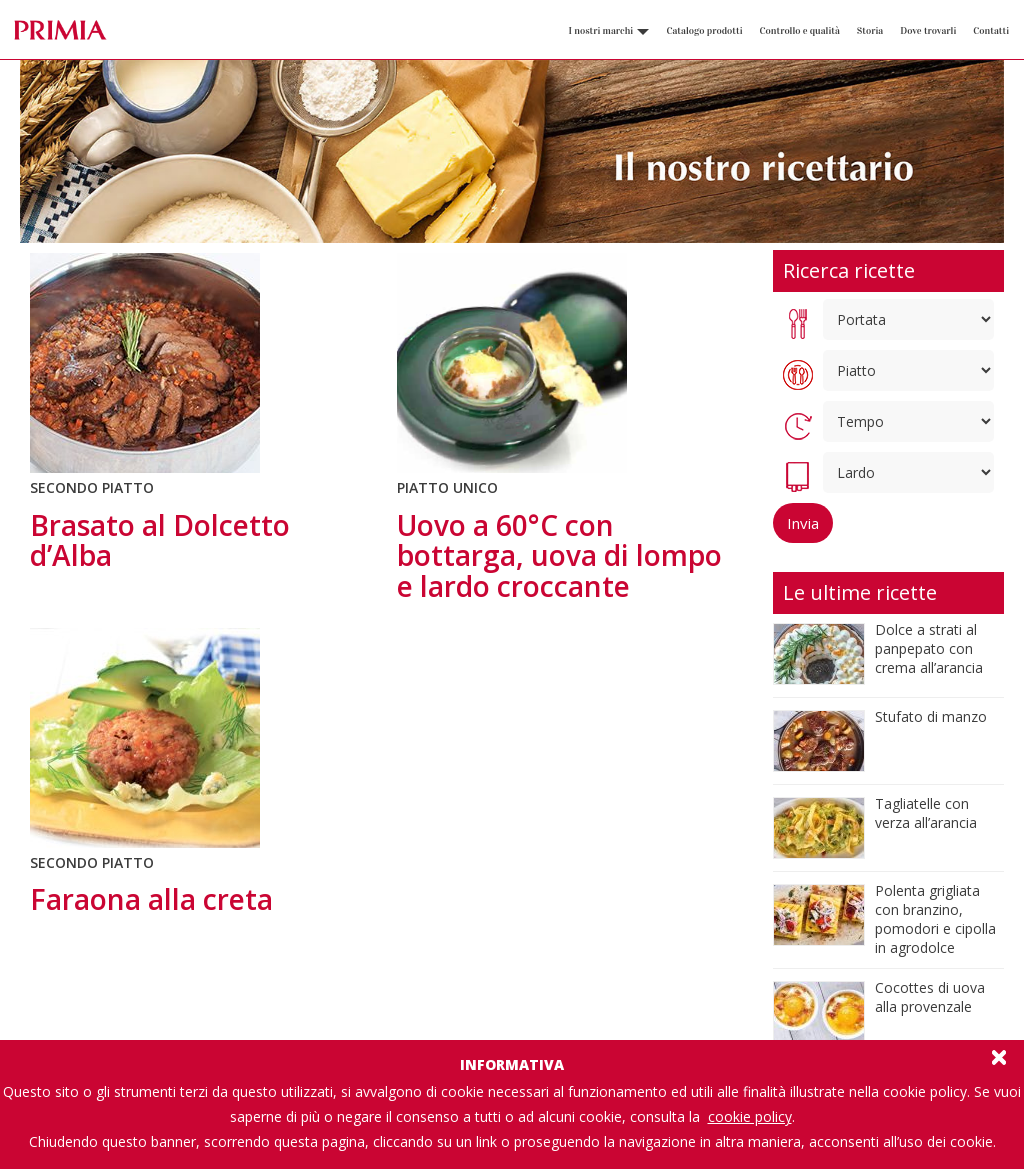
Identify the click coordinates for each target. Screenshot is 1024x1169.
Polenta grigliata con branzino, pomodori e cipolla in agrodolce (935, 919)
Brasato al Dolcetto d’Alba (160, 540)
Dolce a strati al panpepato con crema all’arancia (929, 648)
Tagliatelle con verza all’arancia (926, 813)
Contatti (991, 31)
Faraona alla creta (151, 899)
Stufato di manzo (931, 716)
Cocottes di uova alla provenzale (930, 997)
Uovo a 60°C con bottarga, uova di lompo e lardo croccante (559, 556)
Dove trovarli (928, 31)
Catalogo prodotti (704, 31)
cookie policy (750, 1116)
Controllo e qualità (800, 31)
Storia (870, 31)
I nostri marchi (608, 31)
